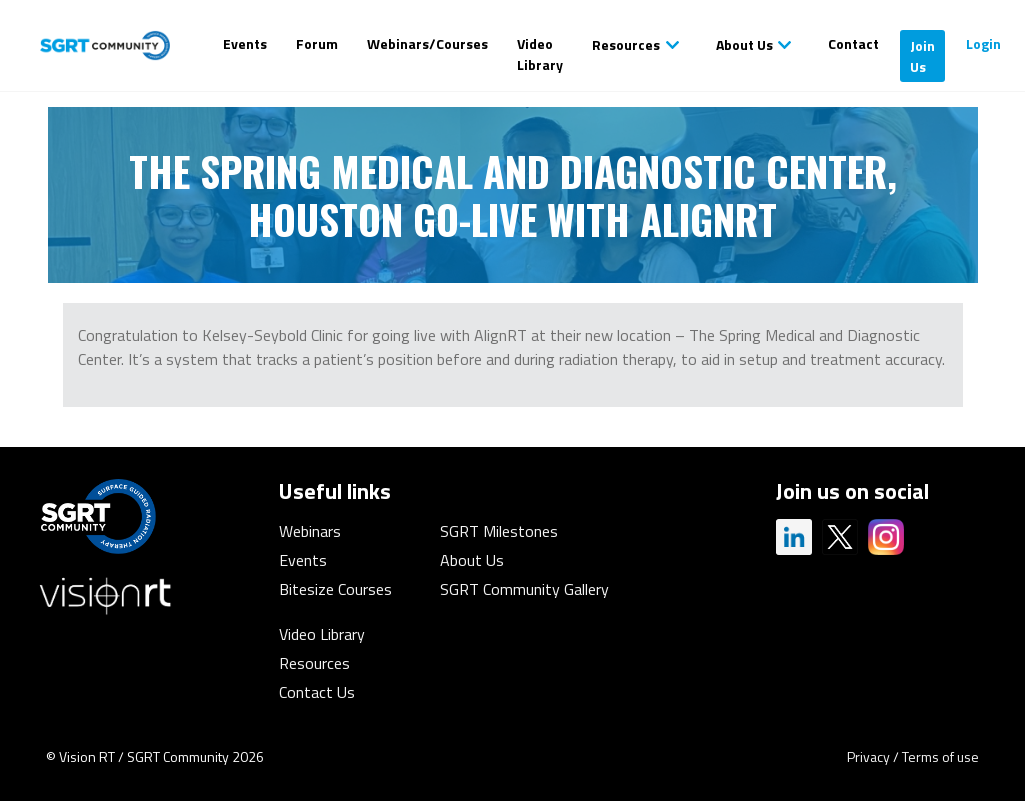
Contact (853, 43)
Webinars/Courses (427, 43)
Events (245, 43)
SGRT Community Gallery (524, 589)
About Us (744, 44)
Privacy (868, 756)
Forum (317, 43)
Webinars (310, 531)
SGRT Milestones (499, 531)
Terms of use (940, 756)
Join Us (922, 56)
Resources (626, 44)
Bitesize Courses (335, 589)
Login (983, 43)
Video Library (540, 54)
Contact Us (317, 692)
